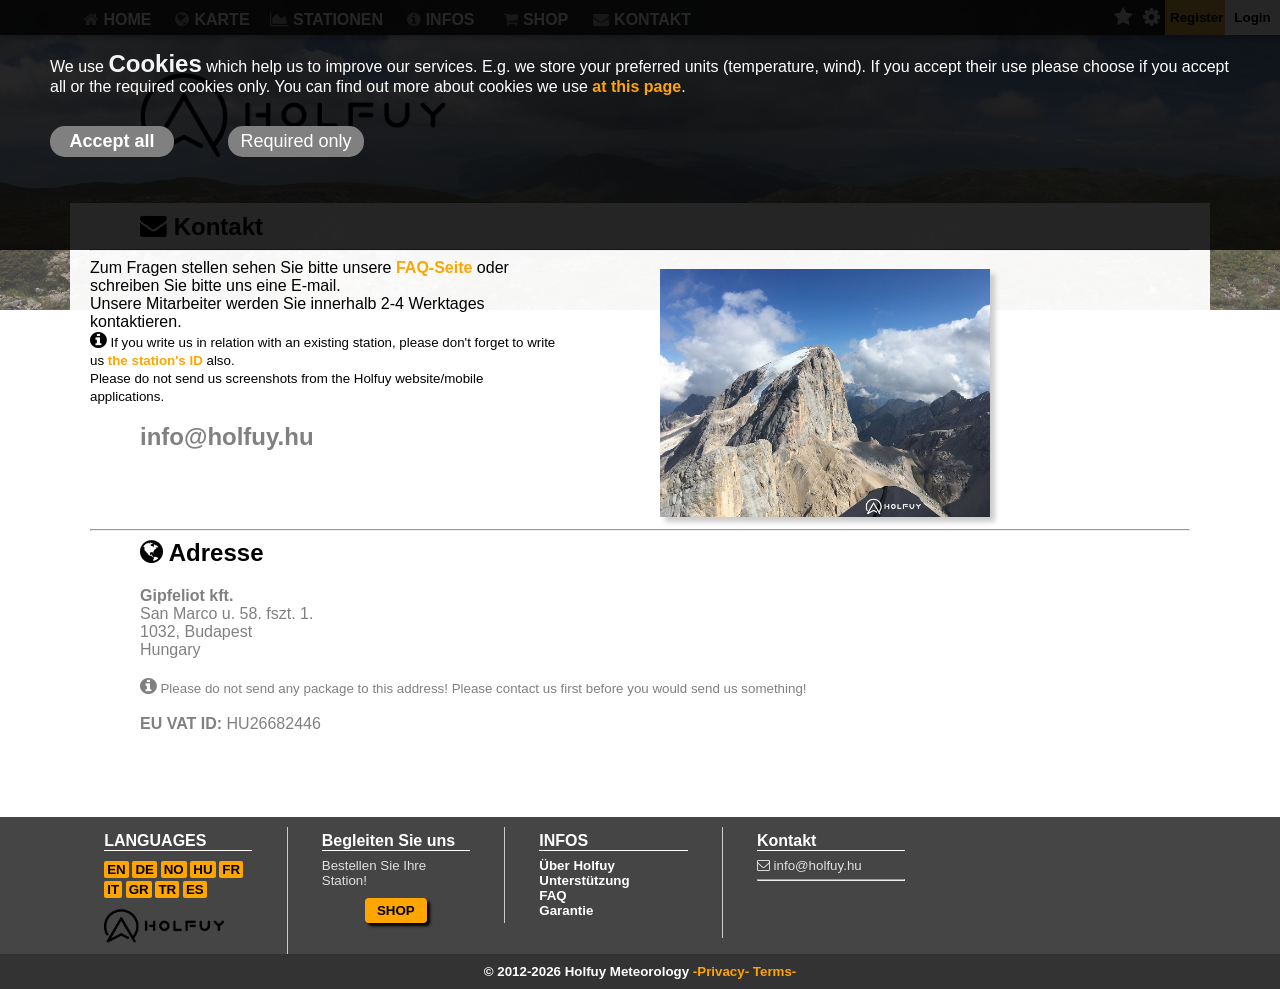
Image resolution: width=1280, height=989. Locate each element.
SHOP (396, 910)
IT (113, 889)
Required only (295, 141)
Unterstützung (584, 880)
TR (167, 889)
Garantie (566, 910)
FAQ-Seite (434, 267)
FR (231, 869)
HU (202, 869)
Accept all (111, 141)
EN (116, 869)
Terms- (774, 971)
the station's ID (155, 360)
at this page (636, 86)
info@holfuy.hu (227, 436)
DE (144, 869)
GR (139, 889)
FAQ (552, 895)
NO (174, 869)
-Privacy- (721, 971)
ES (195, 889)
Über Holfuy (577, 865)
